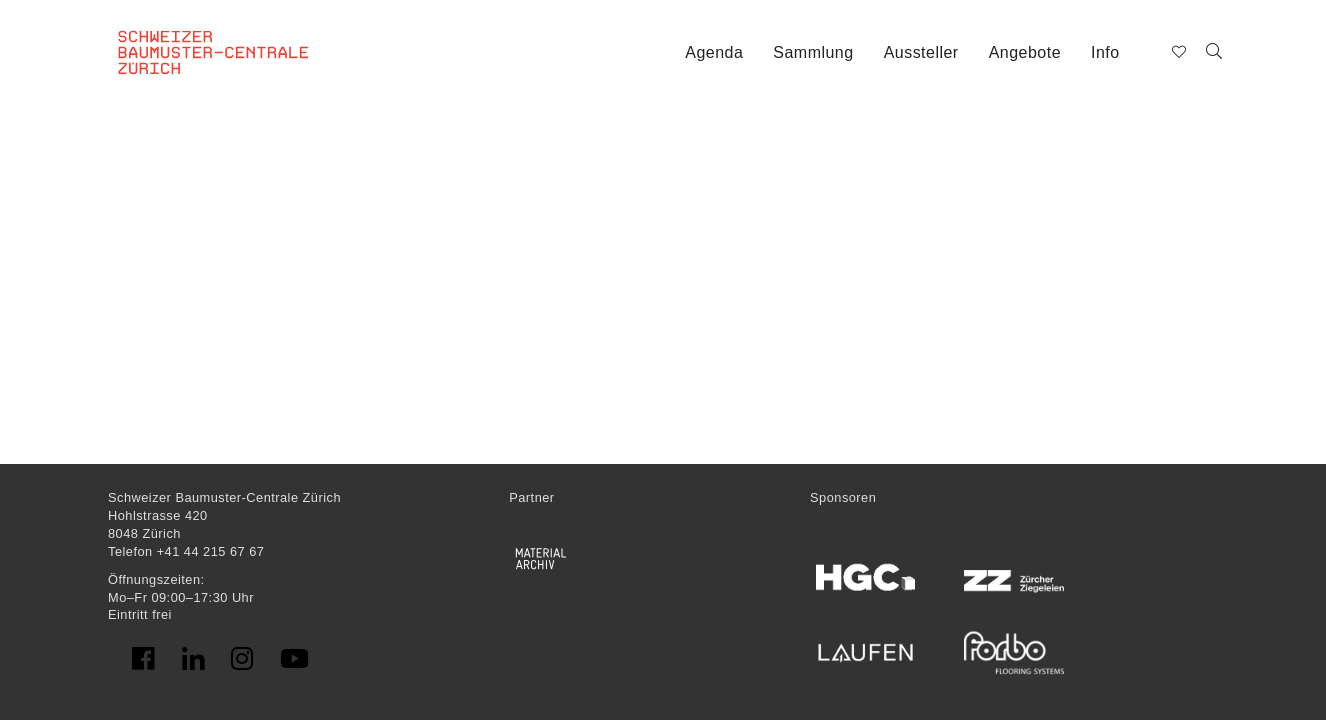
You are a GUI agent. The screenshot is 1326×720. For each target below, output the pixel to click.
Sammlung (813, 52)
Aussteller (921, 52)
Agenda (714, 52)
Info (1105, 52)
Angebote (1025, 52)
